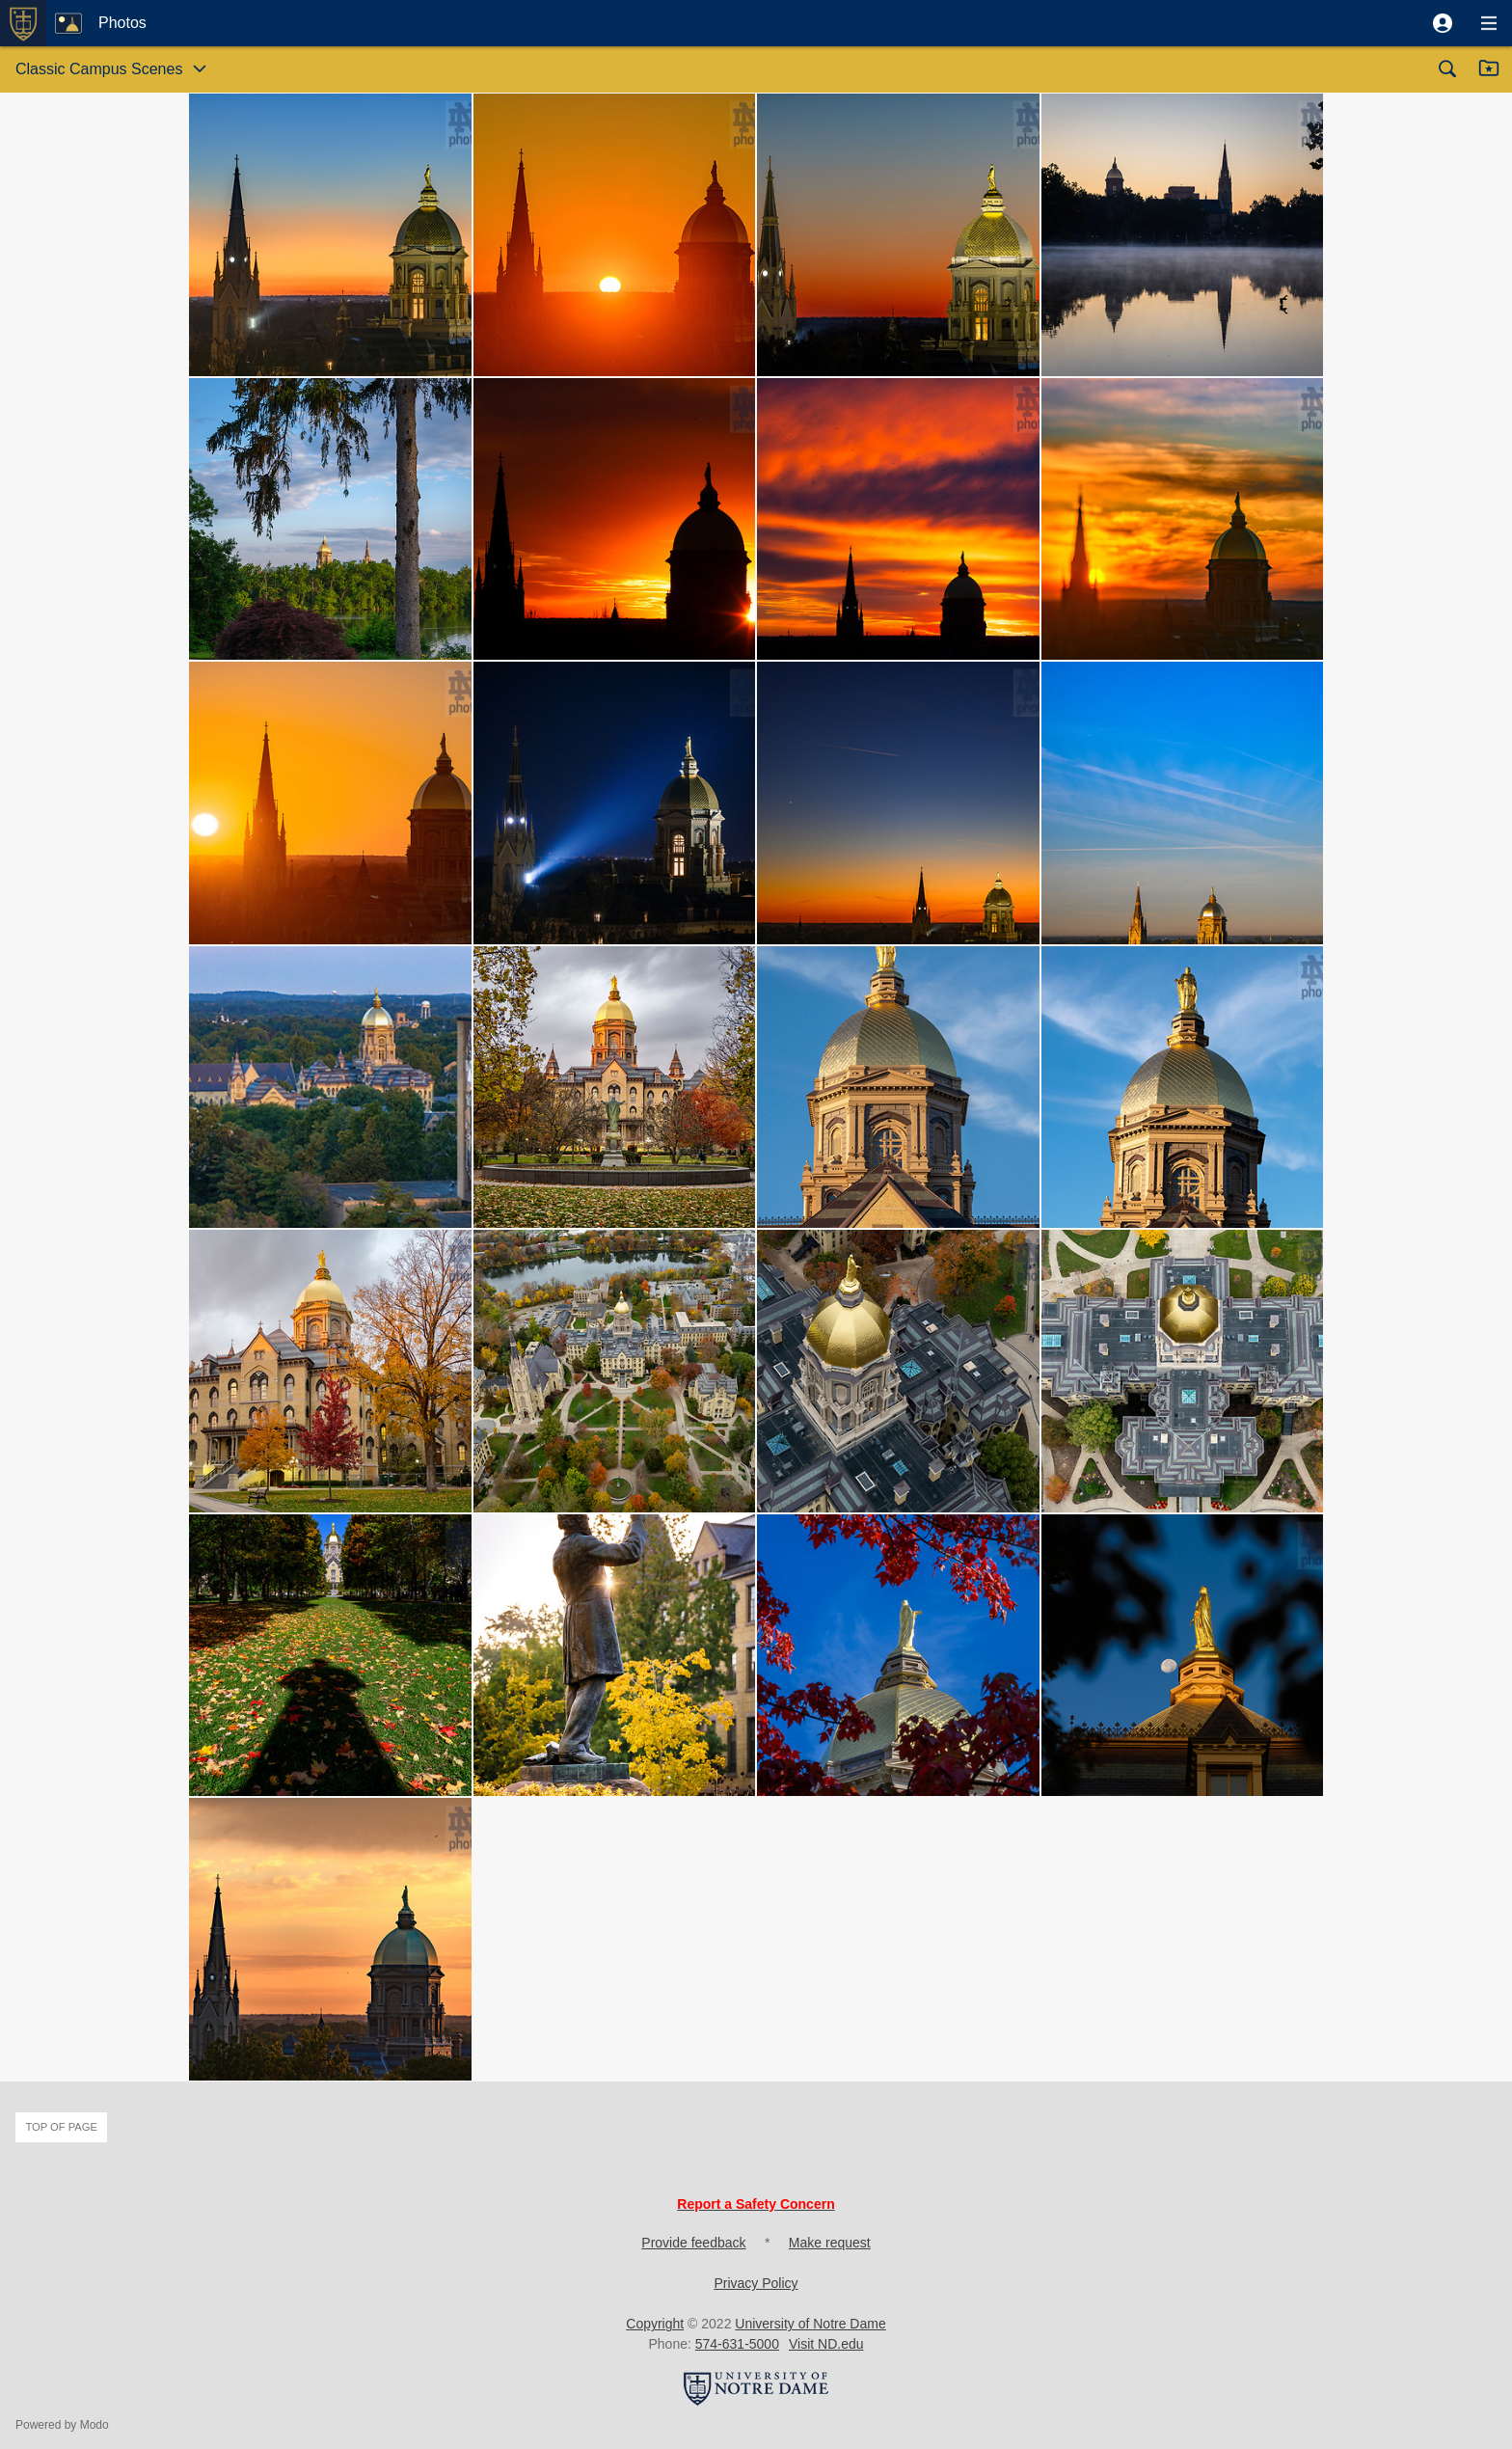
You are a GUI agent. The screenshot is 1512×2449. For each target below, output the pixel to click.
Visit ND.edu (826, 2344)
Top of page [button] (61, 2127)
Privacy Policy (755, 2283)
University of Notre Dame (810, 2323)
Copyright (655, 2323)
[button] (1442, 23)
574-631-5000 (737, 2344)
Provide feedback (693, 2242)
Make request (830, 2242)
